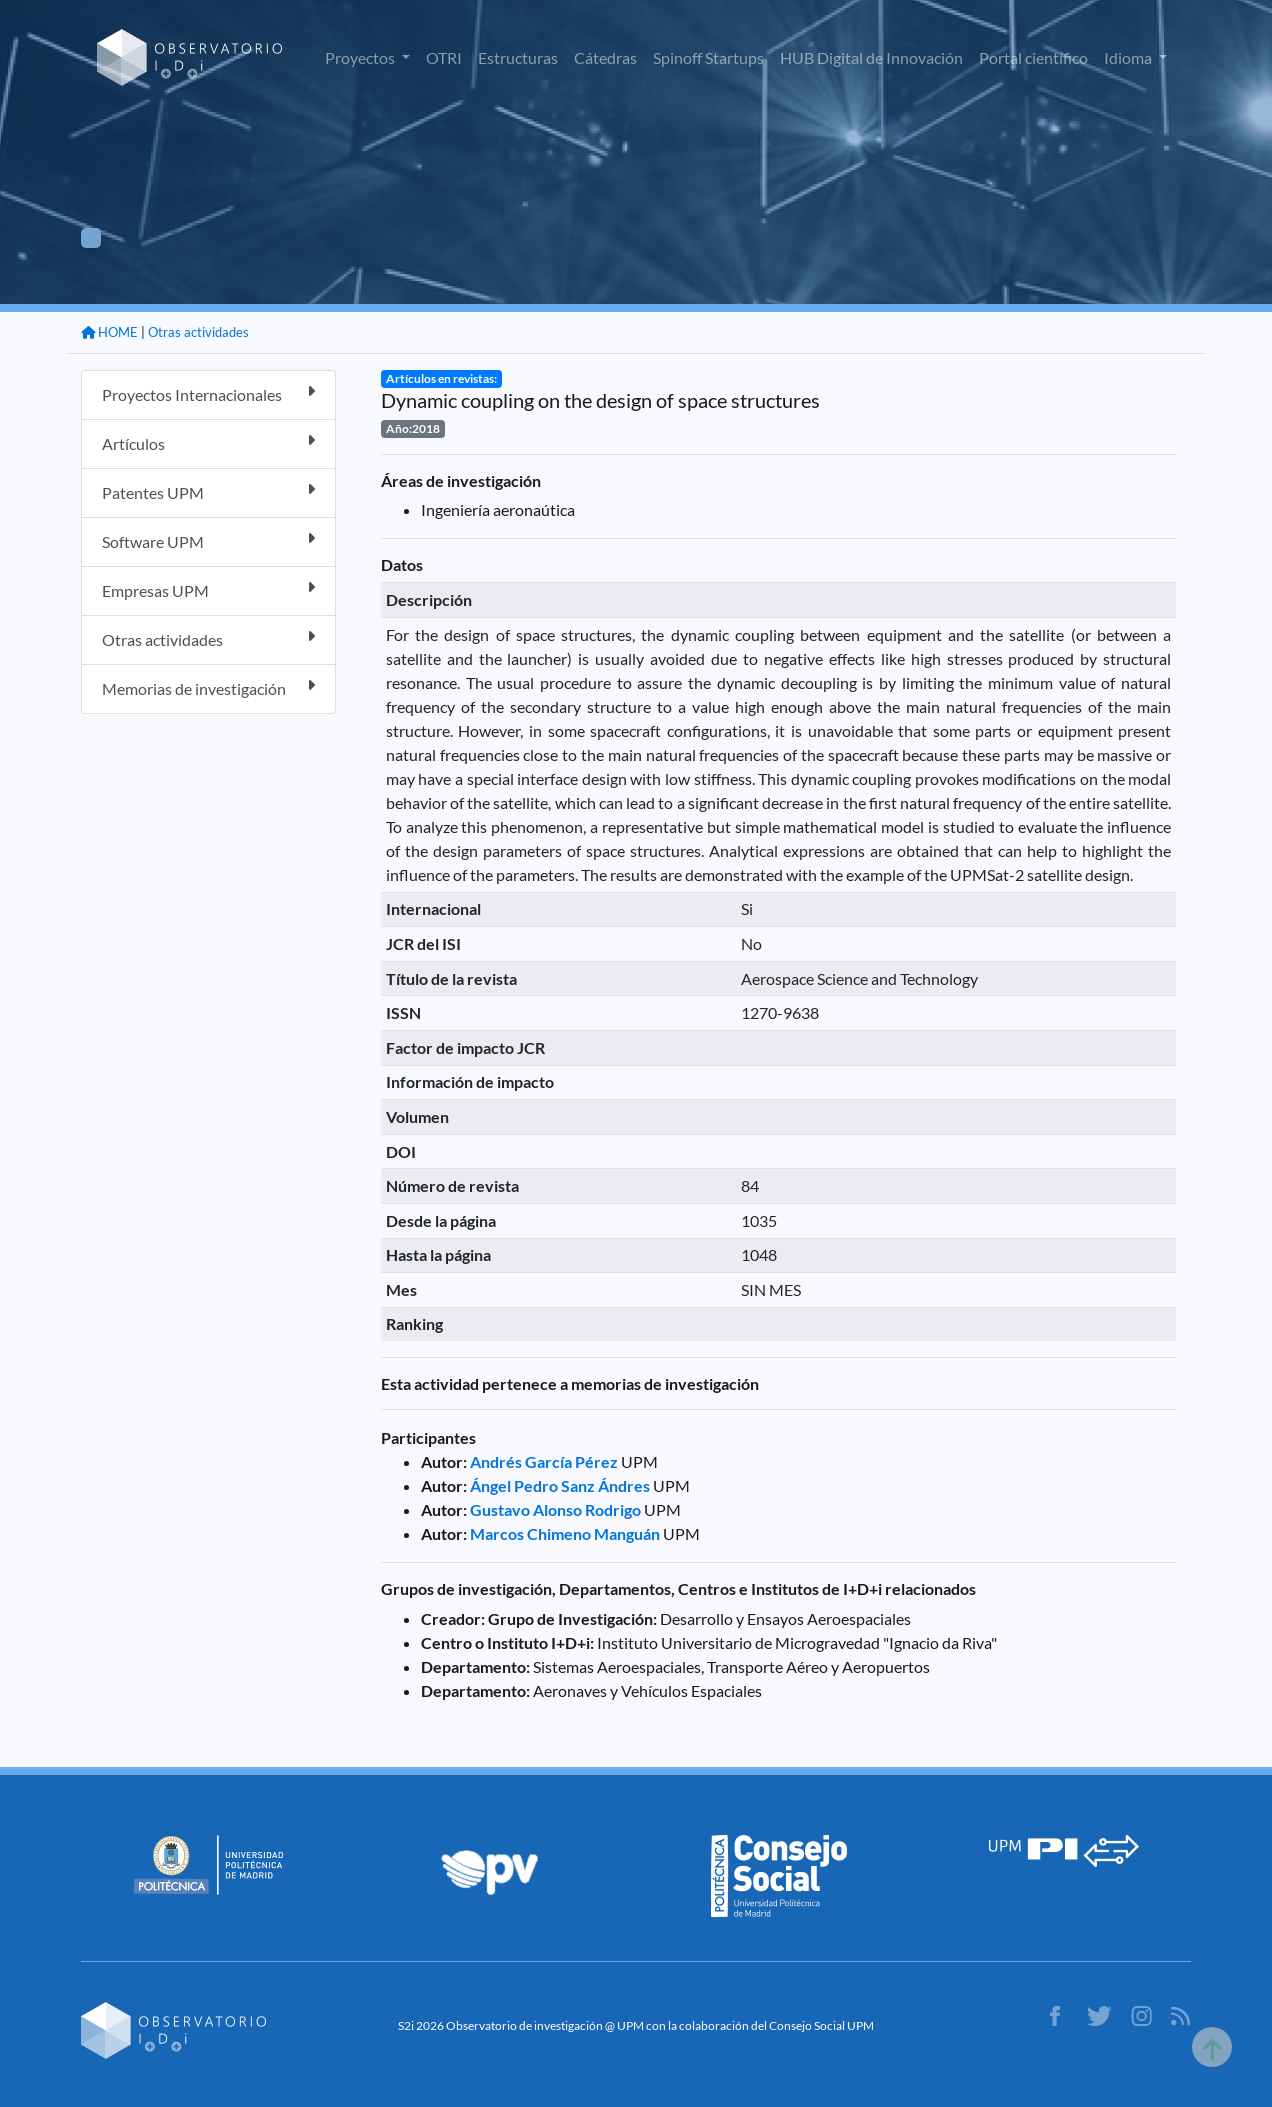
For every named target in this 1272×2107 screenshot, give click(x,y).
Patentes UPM (208, 491)
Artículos (208, 442)
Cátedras (605, 57)
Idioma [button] (1129, 57)
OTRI (444, 57)
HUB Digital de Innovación (871, 57)
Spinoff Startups (708, 57)
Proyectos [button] (361, 57)
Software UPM (208, 540)
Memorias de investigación (208, 687)
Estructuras (518, 57)
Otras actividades (198, 332)
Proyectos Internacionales (208, 393)
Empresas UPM (208, 589)
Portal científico (1033, 57)
